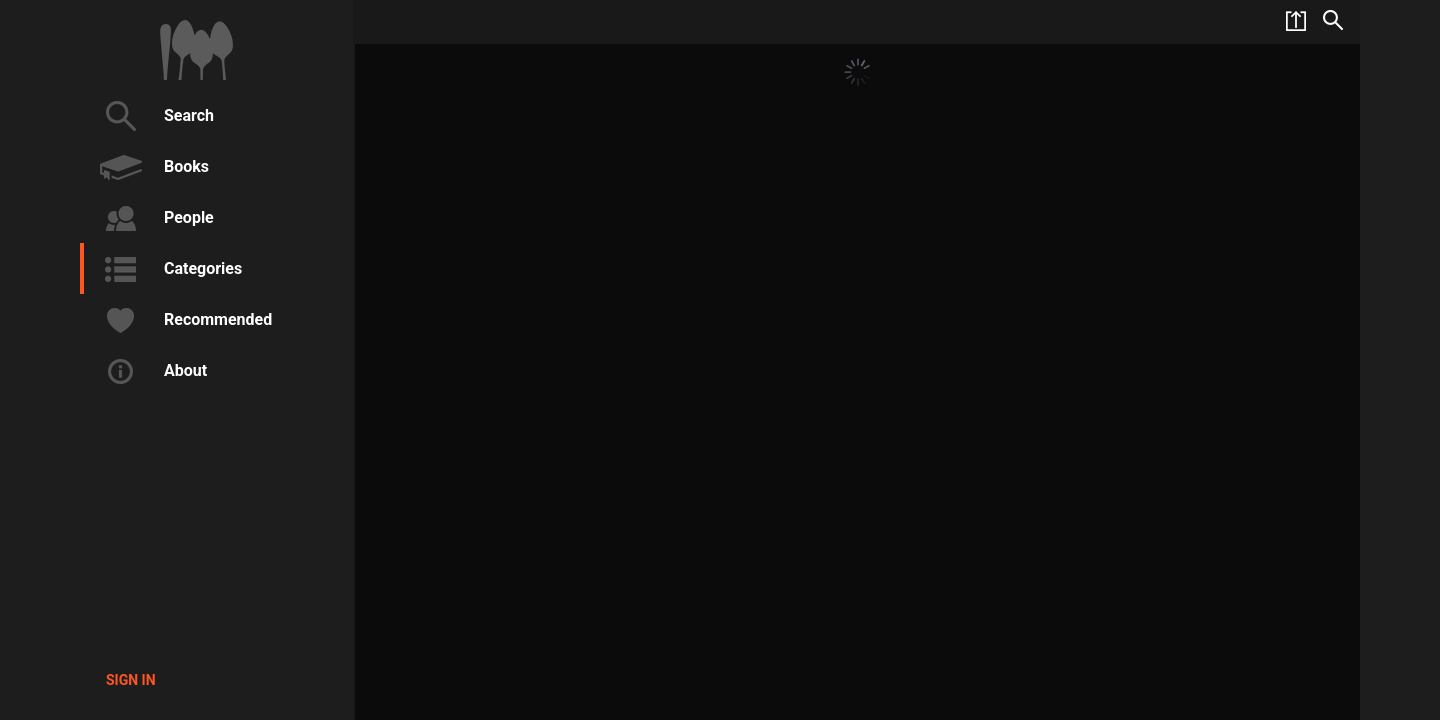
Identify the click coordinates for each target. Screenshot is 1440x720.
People (154, 218)
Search (154, 116)
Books (152, 167)
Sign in (131, 680)
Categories (168, 269)
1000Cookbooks (196, 50)
